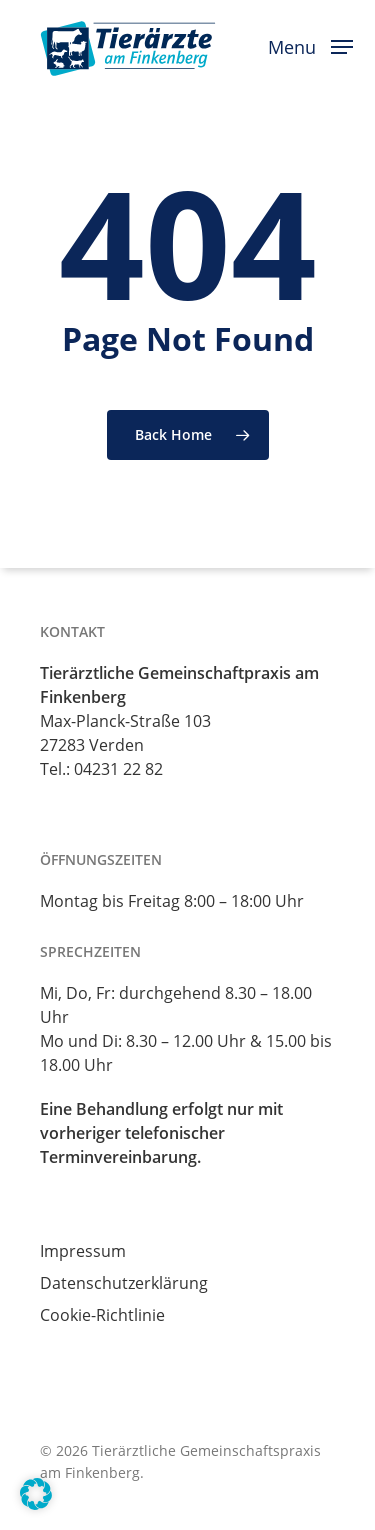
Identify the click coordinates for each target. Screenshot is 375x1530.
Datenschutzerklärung (124, 1283)
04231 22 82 (118, 769)
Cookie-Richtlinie (102, 1315)
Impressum (83, 1251)
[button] (310, 45)
